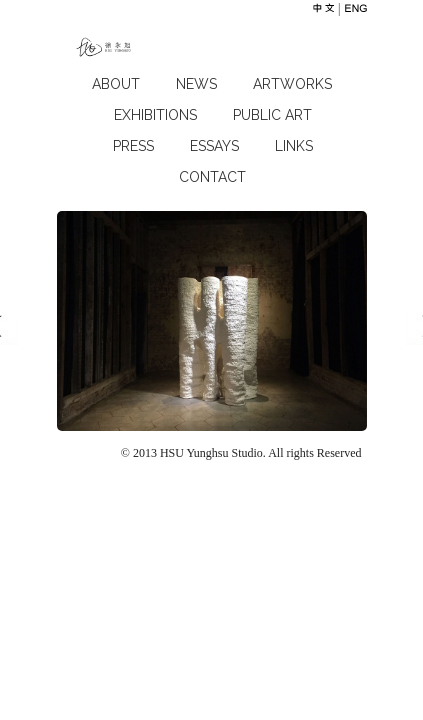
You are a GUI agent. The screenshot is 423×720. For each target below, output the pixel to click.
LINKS (294, 146)
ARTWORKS (292, 84)
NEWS (196, 84)
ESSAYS (214, 146)
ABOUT (116, 84)
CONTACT (212, 177)
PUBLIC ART (272, 115)
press (133, 146)
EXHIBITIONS (155, 115)
